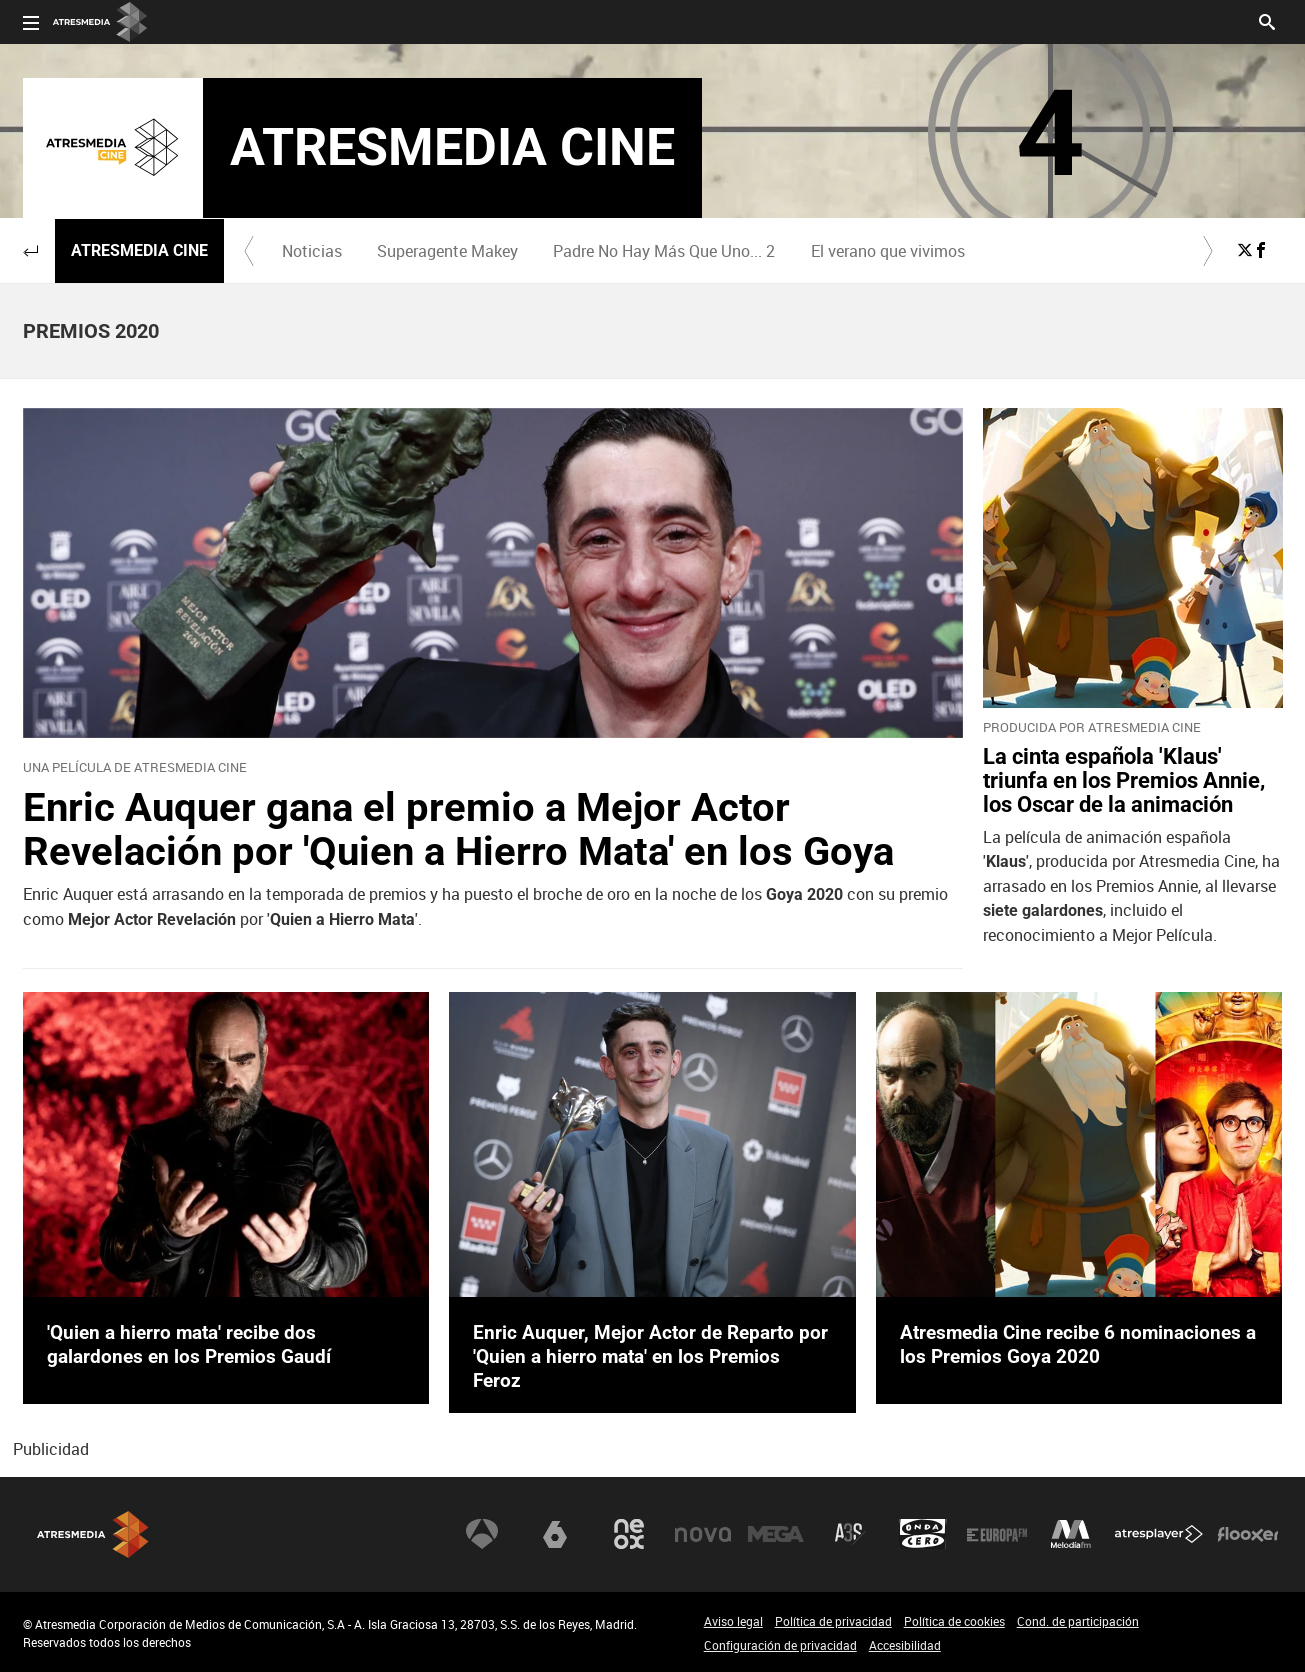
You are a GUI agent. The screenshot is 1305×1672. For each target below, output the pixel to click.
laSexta (555, 1534)
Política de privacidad (833, 1621)
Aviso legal (733, 1621)
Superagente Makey (447, 251)
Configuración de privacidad (780, 1645)
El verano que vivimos (888, 251)
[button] (31, 251)
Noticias (312, 251)
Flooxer (1248, 1534)
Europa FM (997, 1534)
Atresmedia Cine (139, 250)
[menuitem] (312, 251)
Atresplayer (1159, 1534)
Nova (703, 1534)
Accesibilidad (905, 1645)
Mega (776, 1534)
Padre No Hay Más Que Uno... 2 (664, 251)
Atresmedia (93, 1534)
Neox (629, 1534)
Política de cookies (954, 1621)
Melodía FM (1071, 1534)
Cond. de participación (1078, 1621)
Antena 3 (482, 1534)
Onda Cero (923, 1534)
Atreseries (850, 1534)
